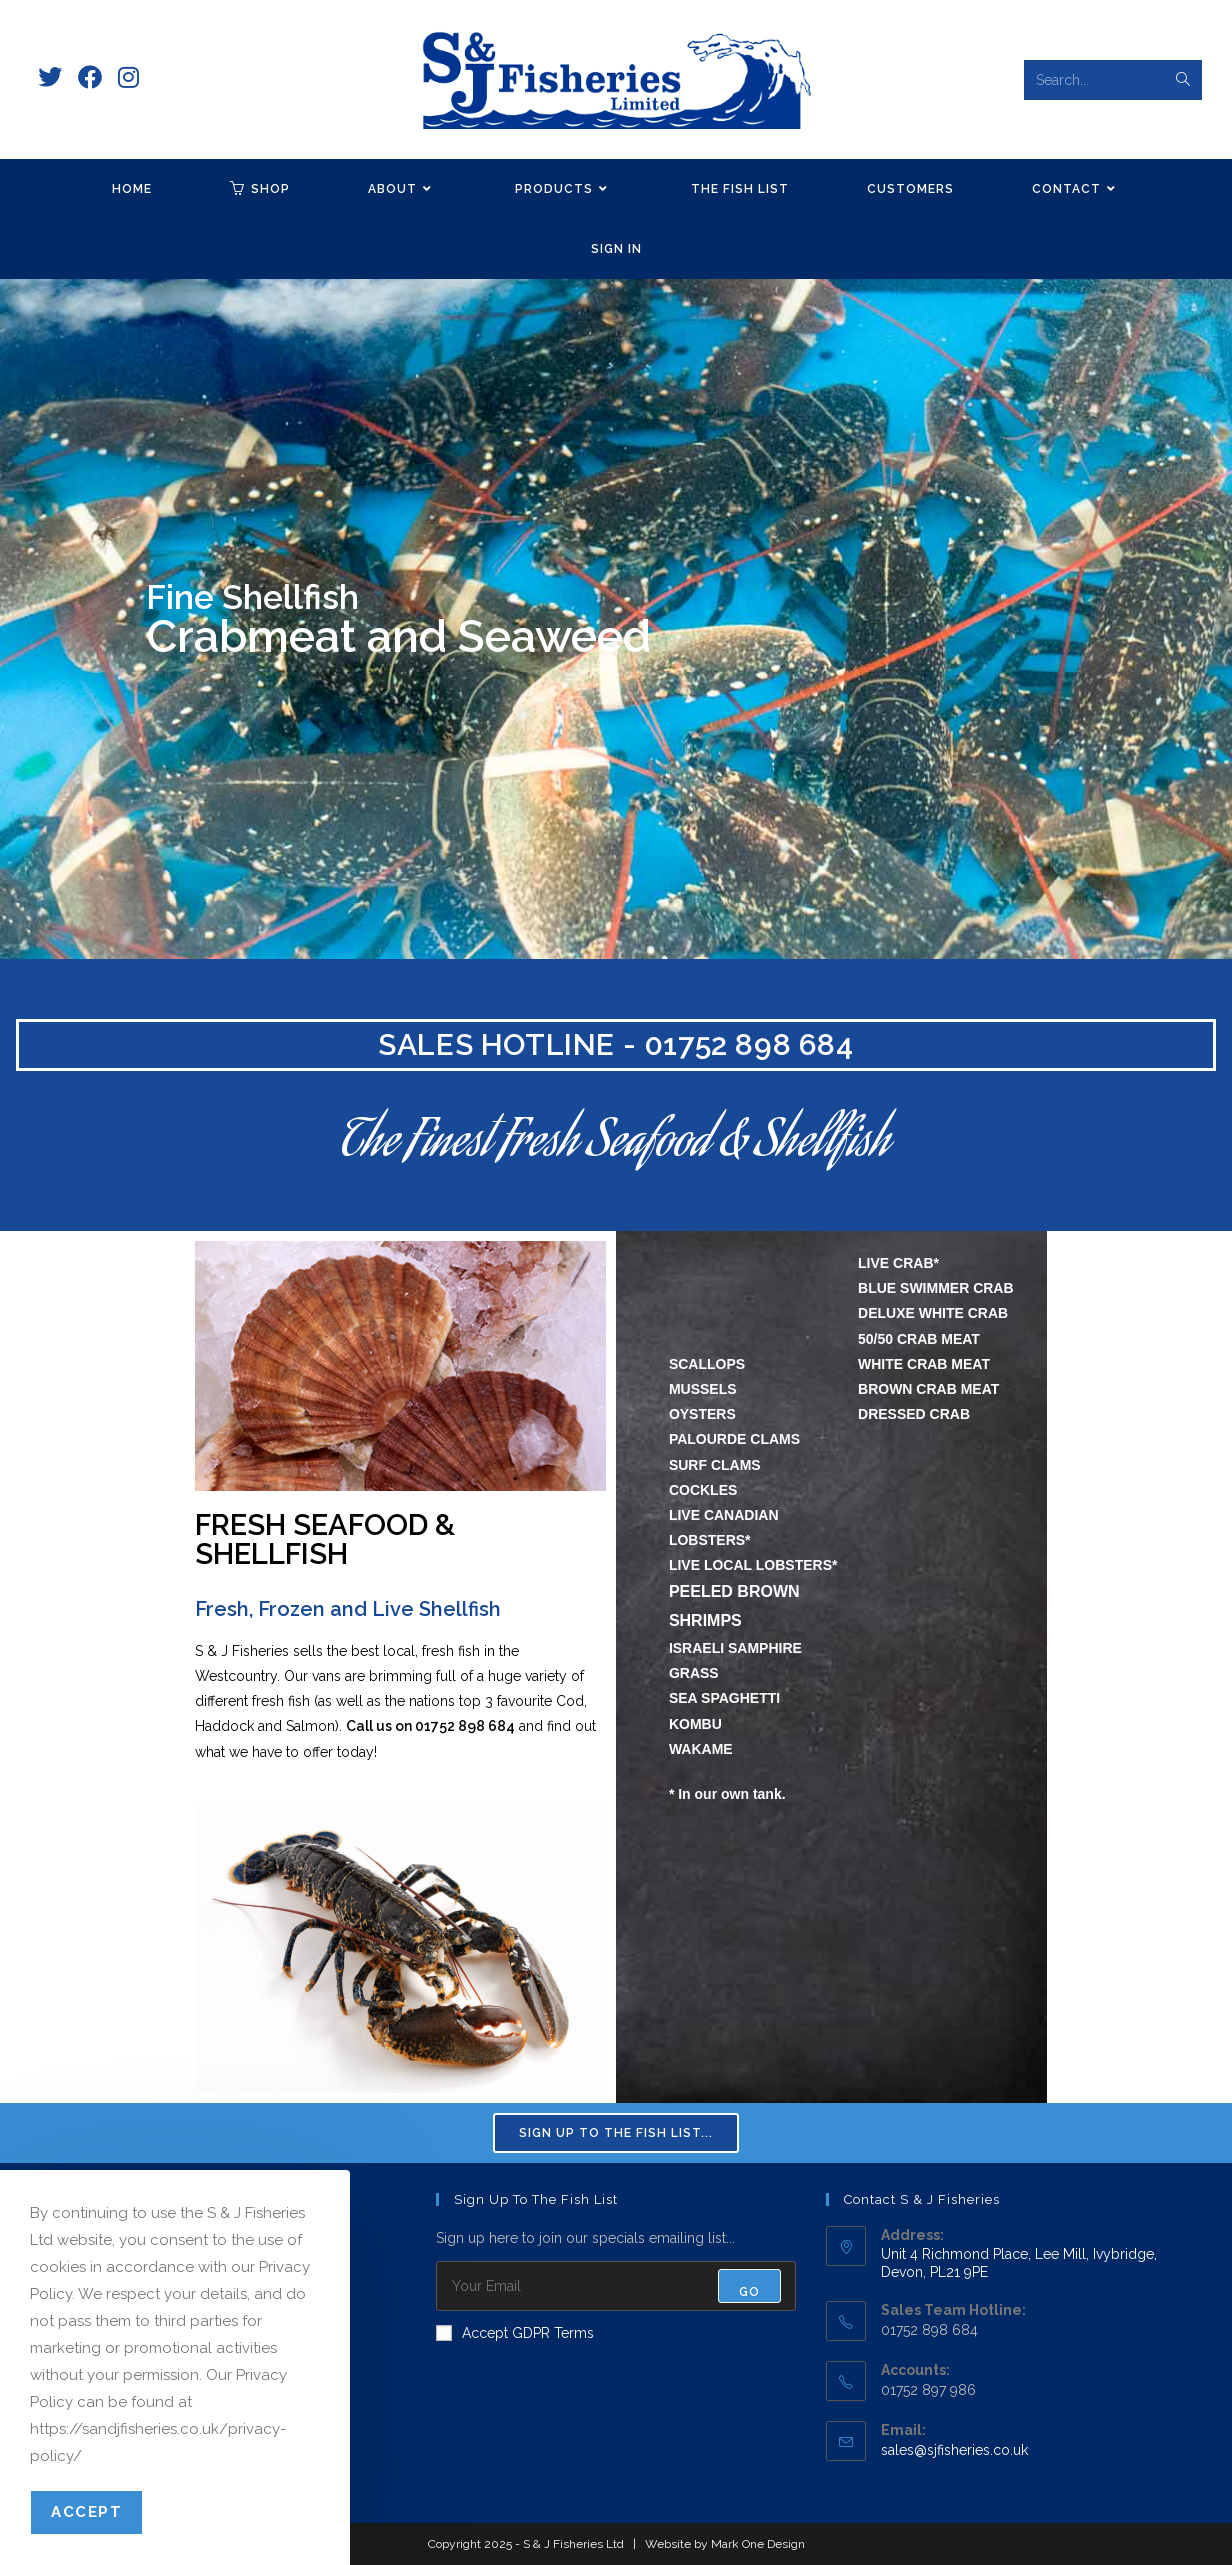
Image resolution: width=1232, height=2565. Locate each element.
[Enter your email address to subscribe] (616, 2286)
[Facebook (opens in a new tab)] (90, 77)
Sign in (616, 249)
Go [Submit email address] (749, 2292)
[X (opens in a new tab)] (50, 77)
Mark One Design (758, 2544)
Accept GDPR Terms (515, 2333)
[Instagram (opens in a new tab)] (128, 77)
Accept (86, 2512)
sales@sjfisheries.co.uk (954, 2450)
